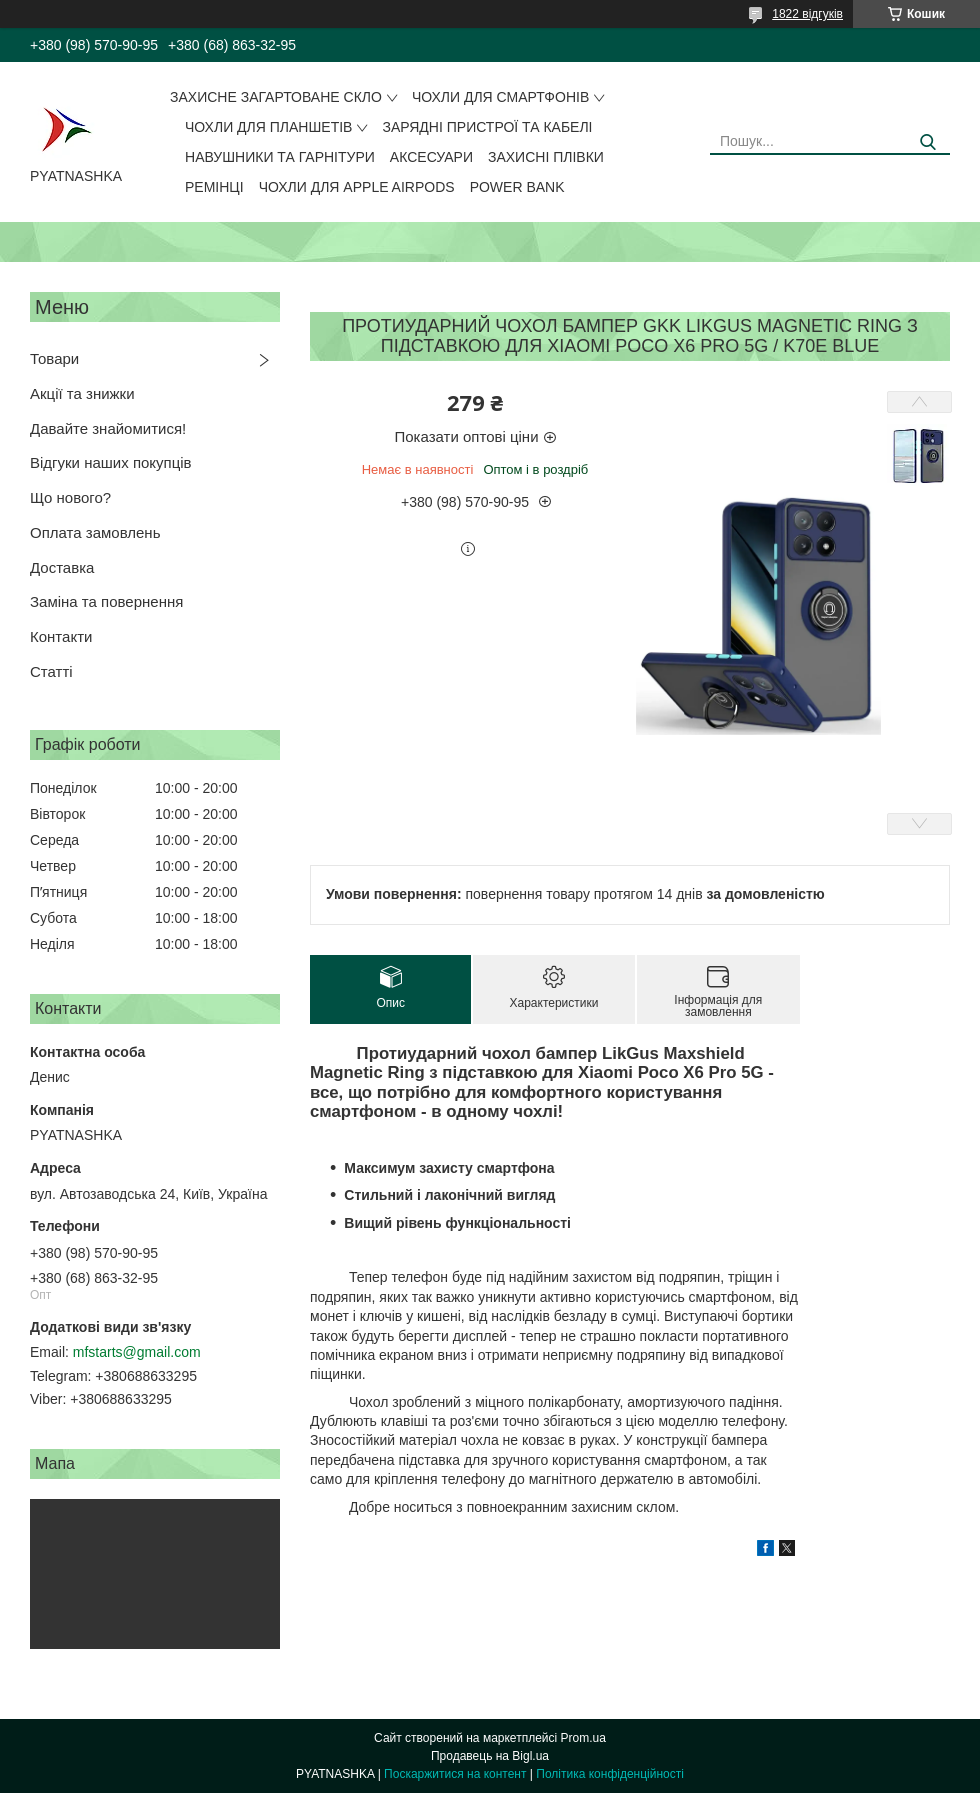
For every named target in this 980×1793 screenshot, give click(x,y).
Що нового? (70, 497)
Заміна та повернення (106, 601)
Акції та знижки (82, 393)
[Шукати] (927, 142)
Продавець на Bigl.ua (490, 1756)
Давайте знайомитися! (108, 428)
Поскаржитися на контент (455, 1774)
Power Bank (517, 187)
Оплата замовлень (95, 532)
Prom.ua (583, 1738)
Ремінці (214, 187)
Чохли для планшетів (268, 127)
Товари (54, 358)
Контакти (61, 636)
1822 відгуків (807, 14)
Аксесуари (431, 157)
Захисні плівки (546, 157)
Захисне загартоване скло (276, 97)
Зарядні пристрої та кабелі (487, 127)
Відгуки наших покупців (111, 462)
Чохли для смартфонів (500, 97)
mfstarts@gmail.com (137, 1352)
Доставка (62, 567)
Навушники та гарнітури (280, 157)
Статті (51, 671)
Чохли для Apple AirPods (357, 187)
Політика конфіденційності (610, 1774)
